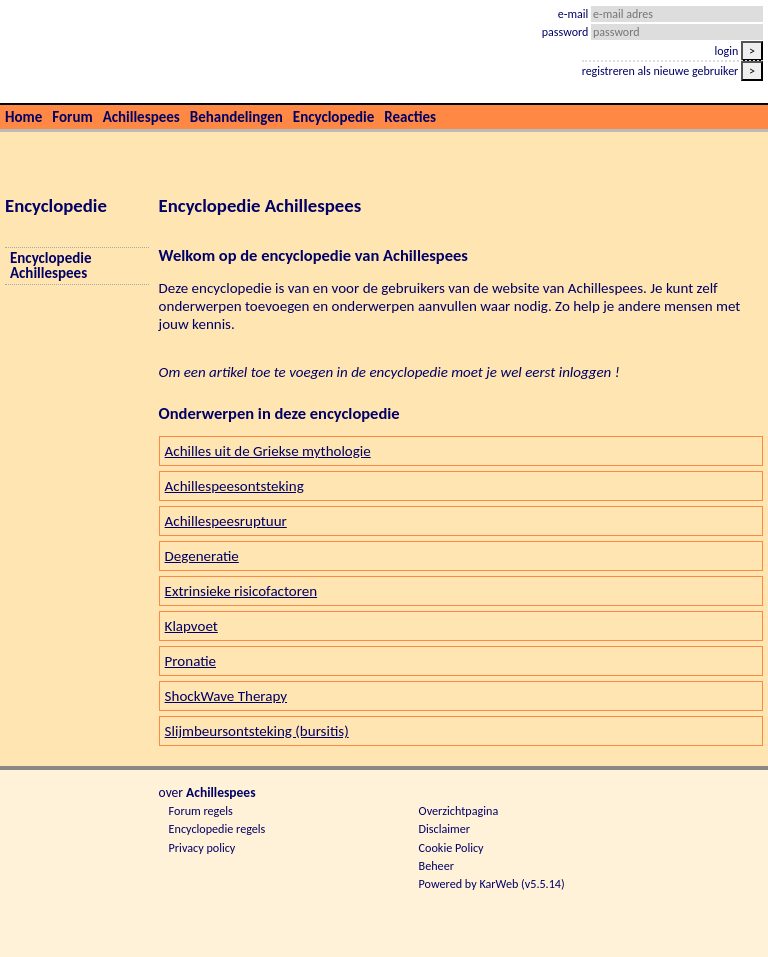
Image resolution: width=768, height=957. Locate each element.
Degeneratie (202, 556)
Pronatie (190, 661)
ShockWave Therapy (226, 696)
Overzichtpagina (459, 810)
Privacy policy (202, 847)
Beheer (436, 865)
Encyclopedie (333, 117)
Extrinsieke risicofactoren (241, 591)
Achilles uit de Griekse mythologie (268, 451)
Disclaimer (445, 828)
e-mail (574, 14)
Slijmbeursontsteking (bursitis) (257, 731)
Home (23, 117)
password (566, 32)
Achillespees (141, 117)
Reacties (410, 117)
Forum (72, 117)
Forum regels (201, 810)
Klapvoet (191, 626)
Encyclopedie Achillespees (50, 266)
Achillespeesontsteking (234, 486)
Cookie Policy (451, 847)
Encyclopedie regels (217, 828)
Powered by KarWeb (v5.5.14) (492, 883)
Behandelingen (236, 117)
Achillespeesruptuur (226, 521)
